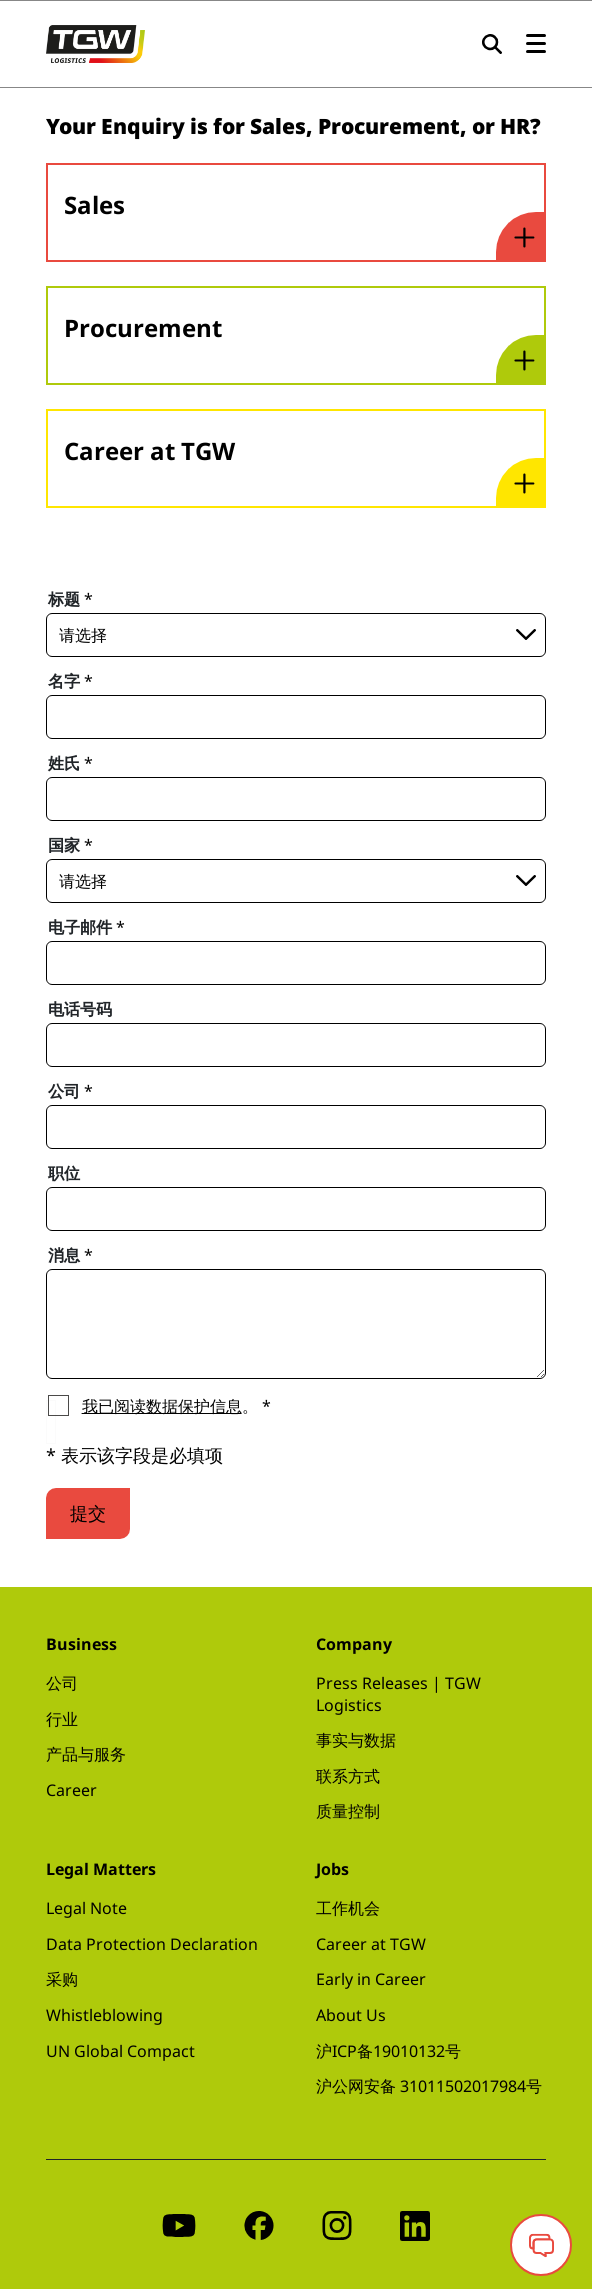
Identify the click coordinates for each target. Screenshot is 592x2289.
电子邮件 (86, 927)
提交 (88, 1513)
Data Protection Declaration (152, 1944)
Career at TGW (371, 1944)
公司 (70, 1091)
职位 (64, 1173)
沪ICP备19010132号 (388, 2051)
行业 (62, 1719)
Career (71, 1790)
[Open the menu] (536, 44)
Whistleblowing (104, 2015)
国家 (70, 845)
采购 (62, 1979)
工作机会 (348, 1908)
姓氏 (70, 763)
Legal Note (86, 1908)
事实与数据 (356, 1740)
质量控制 (348, 1811)
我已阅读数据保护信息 (162, 1406)
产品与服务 (86, 1754)
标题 (70, 599)
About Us (351, 2015)
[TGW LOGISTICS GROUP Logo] (95, 42)
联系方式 (348, 1776)
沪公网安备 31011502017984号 (429, 2086)
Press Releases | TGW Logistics (398, 1694)
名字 (70, 681)
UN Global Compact (120, 2051)
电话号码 (80, 1009)
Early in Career (371, 1979)
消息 (70, 1255)
